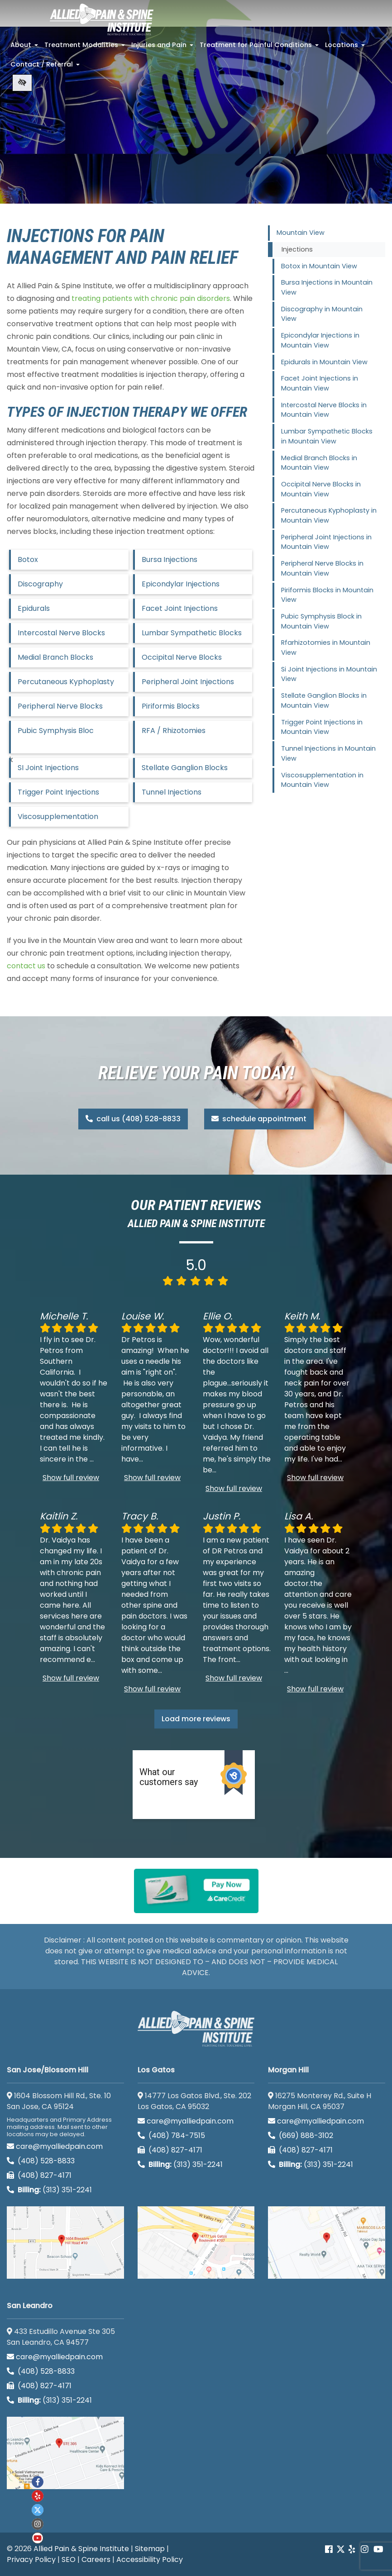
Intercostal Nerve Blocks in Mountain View (324, 409)
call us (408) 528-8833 (133, 1119)
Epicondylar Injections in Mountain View (320, 340)
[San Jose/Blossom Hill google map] (65, 2242)
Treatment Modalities (85, 47)
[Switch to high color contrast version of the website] (22, 82)
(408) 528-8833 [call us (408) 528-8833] (41, 2161)
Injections (297, 249)
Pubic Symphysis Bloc (56, 730)
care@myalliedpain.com (55, 2146)
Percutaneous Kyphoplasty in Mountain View (329, 515)
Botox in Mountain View (319, 266)
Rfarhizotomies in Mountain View (325, 647)
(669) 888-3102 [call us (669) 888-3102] (301, 2135)
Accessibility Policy (149, 2559)
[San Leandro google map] (65, 2453)
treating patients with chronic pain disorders (151, 298)
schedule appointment (258, 1119)
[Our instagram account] (37, 2524)
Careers (95, 2559)
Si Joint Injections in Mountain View (329, 674)
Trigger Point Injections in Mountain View (322, 727)
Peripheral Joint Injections (188, 681)
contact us (26, 966)
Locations (346, 47)
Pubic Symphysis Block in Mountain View (321, 621)
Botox (28, 559)
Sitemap (150, 2548)
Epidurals (34, 608)
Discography (40, 584)
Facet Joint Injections (180, 608)
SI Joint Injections (48, 767)
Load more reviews (196, 1719)
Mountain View (301, 232)
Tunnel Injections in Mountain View (328, 753)
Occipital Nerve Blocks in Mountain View (321, 489)
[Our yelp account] (352, 2549)
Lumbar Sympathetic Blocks (192, 633)
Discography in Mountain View (322, 314)
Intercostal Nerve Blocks (61, 633)
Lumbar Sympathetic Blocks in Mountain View (327, 436)
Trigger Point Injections (58, 792)
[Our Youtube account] (37, 2538)
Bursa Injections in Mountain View (327, 287)
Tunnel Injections (171, 792)
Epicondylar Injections (181, 584)
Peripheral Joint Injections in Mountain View (326, 542)
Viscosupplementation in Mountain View (322, 780)
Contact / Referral (45, 67)
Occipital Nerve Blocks (182, 657)
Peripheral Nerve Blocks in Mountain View (322, 568)
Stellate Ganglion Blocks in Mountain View (324, 700)
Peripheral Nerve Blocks (60, 706)
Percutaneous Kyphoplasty (66, 681)
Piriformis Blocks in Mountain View (327, 595)
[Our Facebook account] (330, 2549)
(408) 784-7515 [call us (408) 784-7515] (171, 2135)
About (25, 47)
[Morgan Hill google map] (326, 2242)
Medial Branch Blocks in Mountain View (319, 462)
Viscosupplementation (58, 816)
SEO (69, 2559)
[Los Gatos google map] (196, 2242)
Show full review (71, 1477)
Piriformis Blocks (171, 706)
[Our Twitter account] (340, 2549)
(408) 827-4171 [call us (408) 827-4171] (39, 2175)
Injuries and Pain (163, 47)
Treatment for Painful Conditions (260, 47)
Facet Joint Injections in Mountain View (319, 383)
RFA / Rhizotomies (174, 730)
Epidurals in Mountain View (324, 362)
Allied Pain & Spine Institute (81, 2548)
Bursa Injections (169, 559)
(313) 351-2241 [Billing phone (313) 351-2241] (49, 2190)
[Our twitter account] (37, 2510)
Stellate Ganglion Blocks (185, 767)
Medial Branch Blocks (55, 657)
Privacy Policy (31, 2559)
